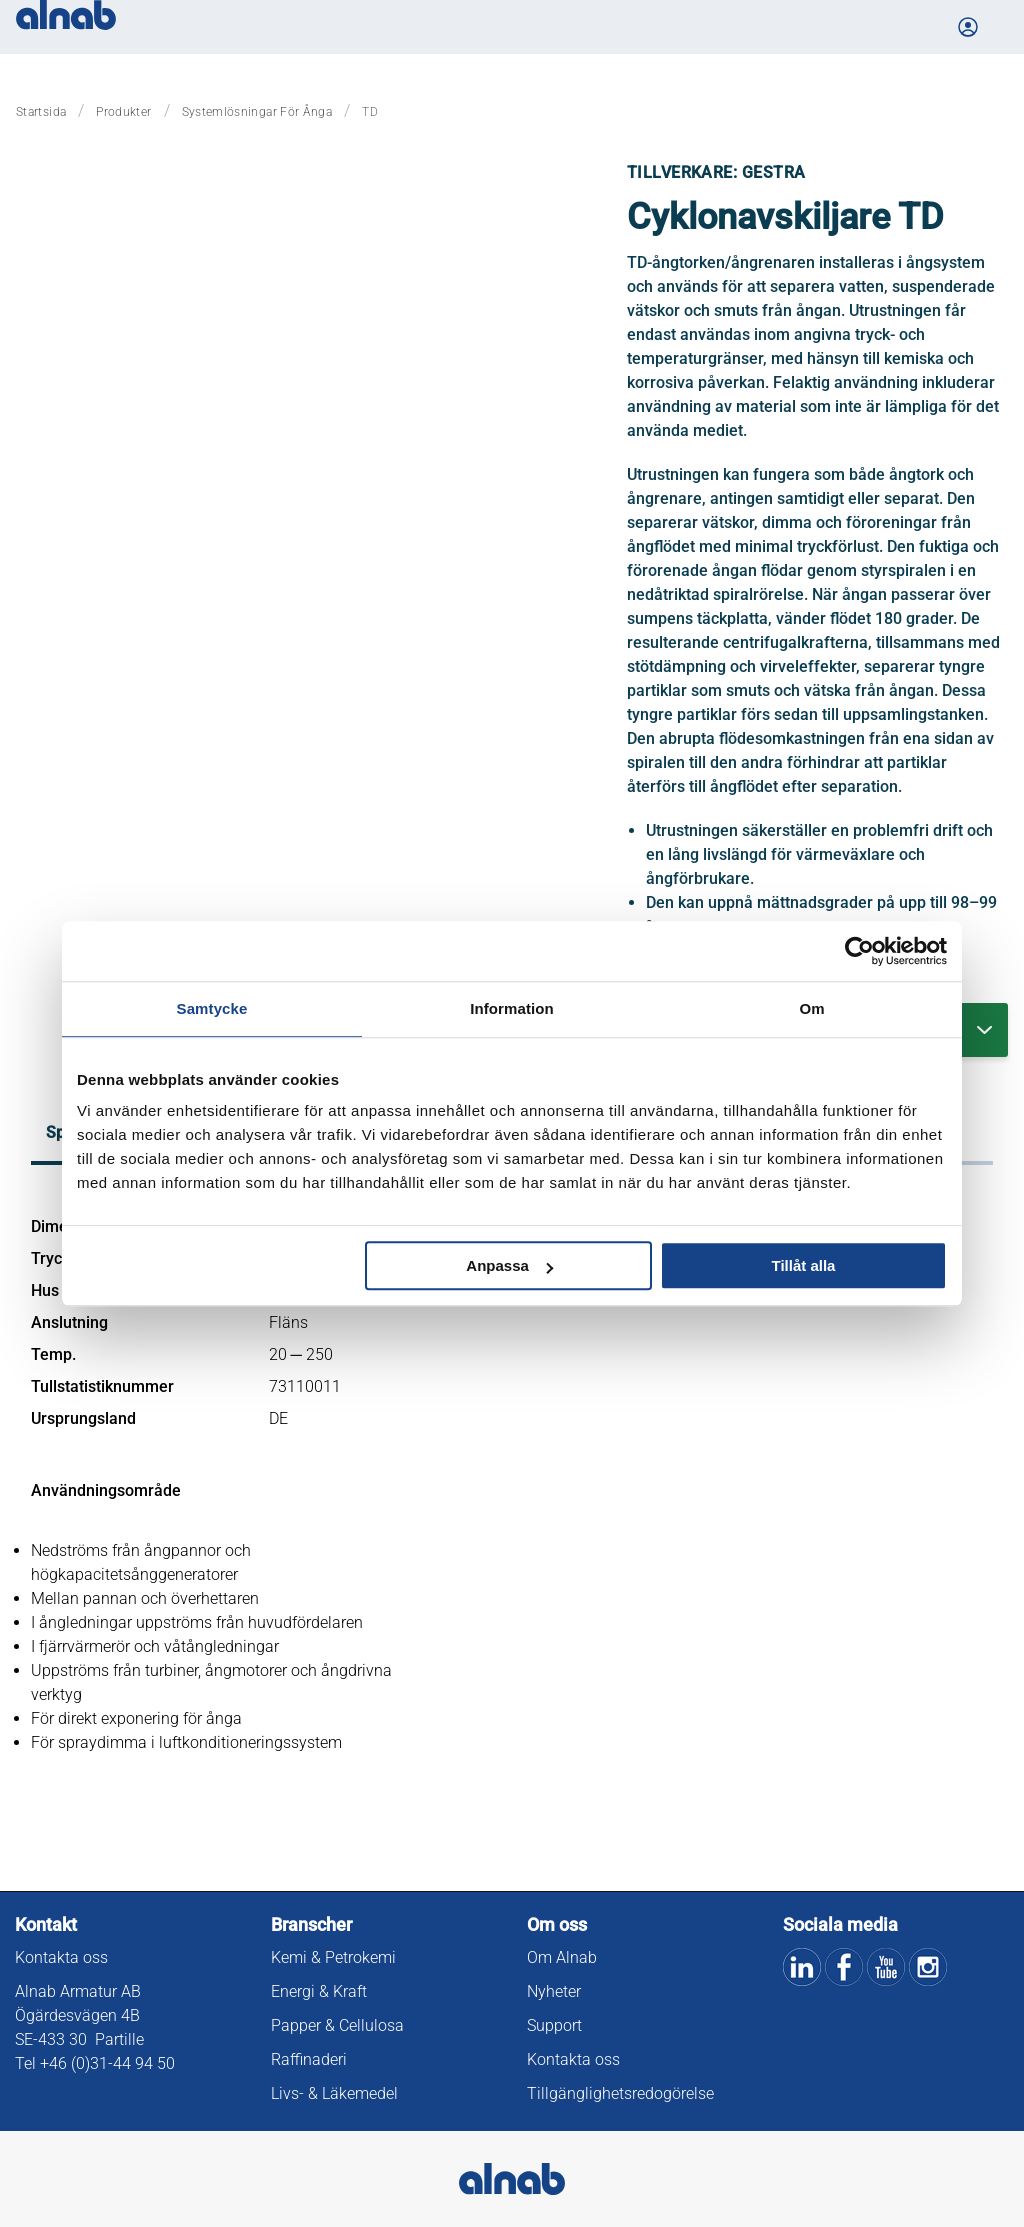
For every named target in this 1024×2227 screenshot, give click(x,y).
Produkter (123, 112)
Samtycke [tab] (212, 1008)
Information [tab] (512, 1008)
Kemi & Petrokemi (333, 1957)
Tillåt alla (803, 1265)
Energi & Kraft (319, 1991)
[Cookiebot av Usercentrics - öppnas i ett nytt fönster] (859, 951)
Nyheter (554, 1991)
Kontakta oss (61, 1957)
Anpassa (509, 1265)
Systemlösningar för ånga (257, 112)
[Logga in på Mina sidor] (970, 27)
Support (554, 2025)
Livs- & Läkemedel (334, 2093)
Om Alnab (562, 1957)
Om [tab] (811, 1008)
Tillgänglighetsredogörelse (620, 2093)
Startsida (41, 112)
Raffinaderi (309, 2059)
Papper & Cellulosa (337, 2025)
